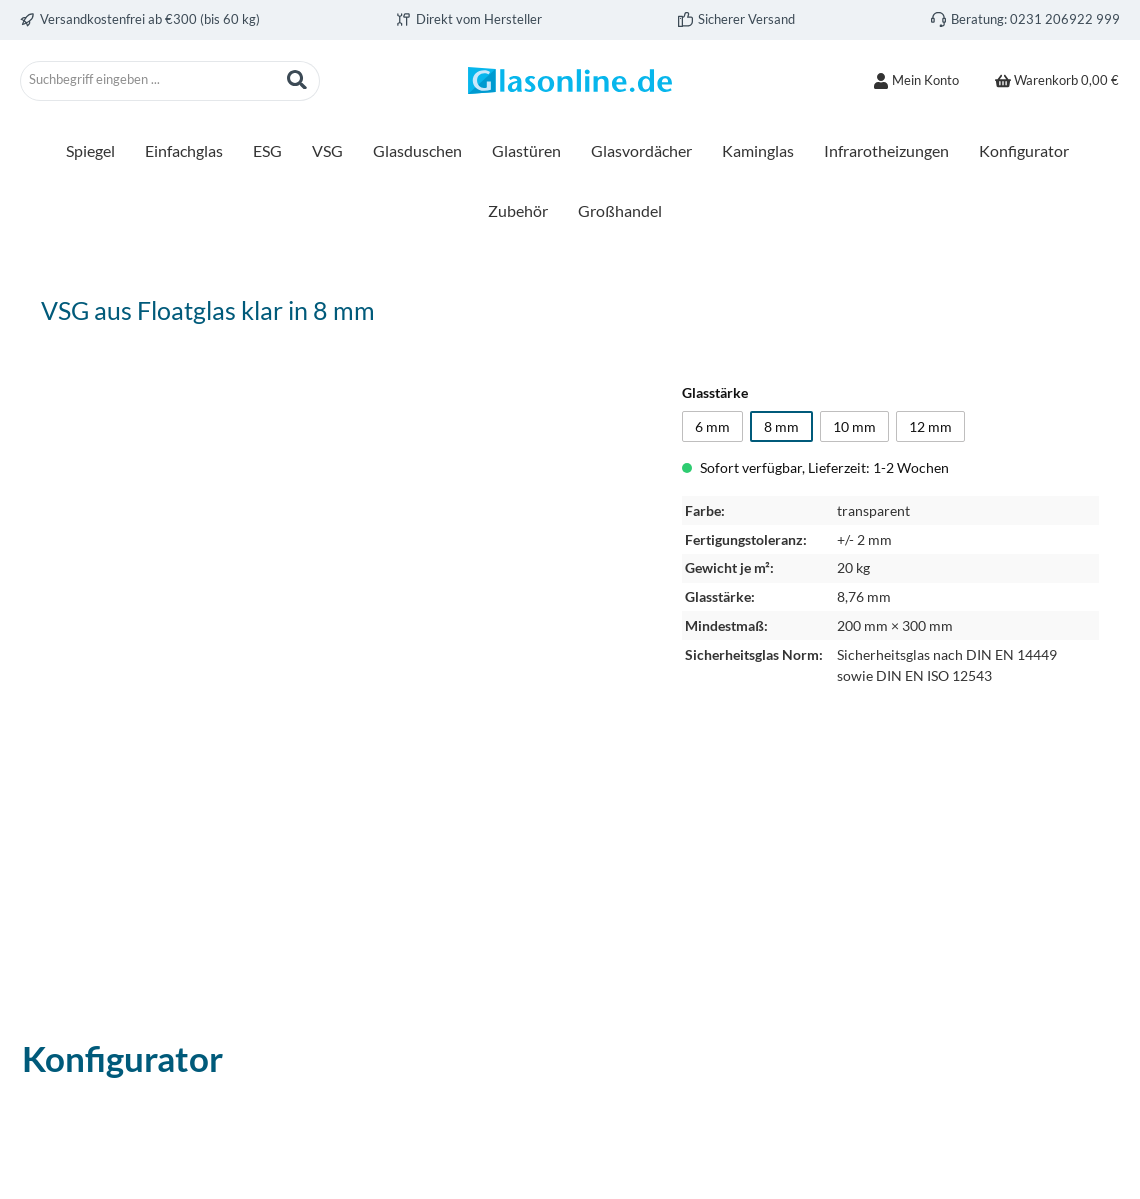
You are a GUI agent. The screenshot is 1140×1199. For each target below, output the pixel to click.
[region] (341, 662)
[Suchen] (297, 81)
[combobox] (148, 81)
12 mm (930, 426)
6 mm (712, 426)
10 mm (854, 426)
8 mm (781, 426)
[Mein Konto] (916, 80)
